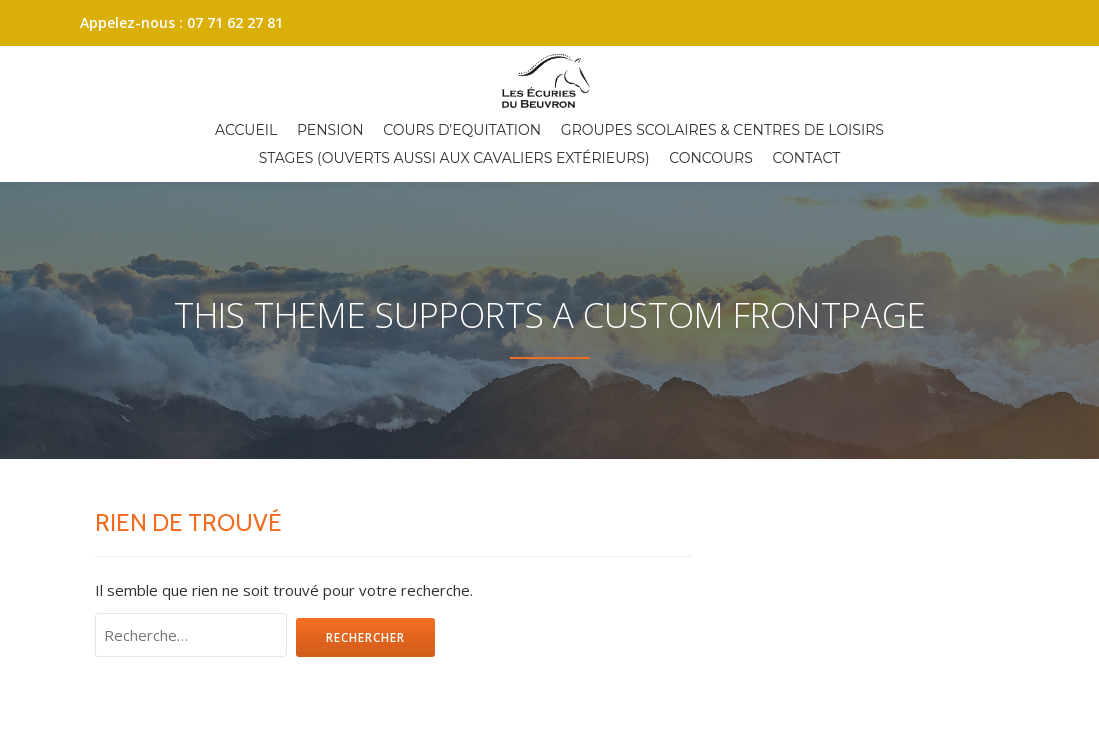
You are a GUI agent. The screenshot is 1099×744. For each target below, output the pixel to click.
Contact (807, 158)
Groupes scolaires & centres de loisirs (722, 130)
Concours (711, 158)
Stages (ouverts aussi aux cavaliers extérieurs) (454, 158)
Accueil (246, 130)
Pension (330, 130)
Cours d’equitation (462, 130)
